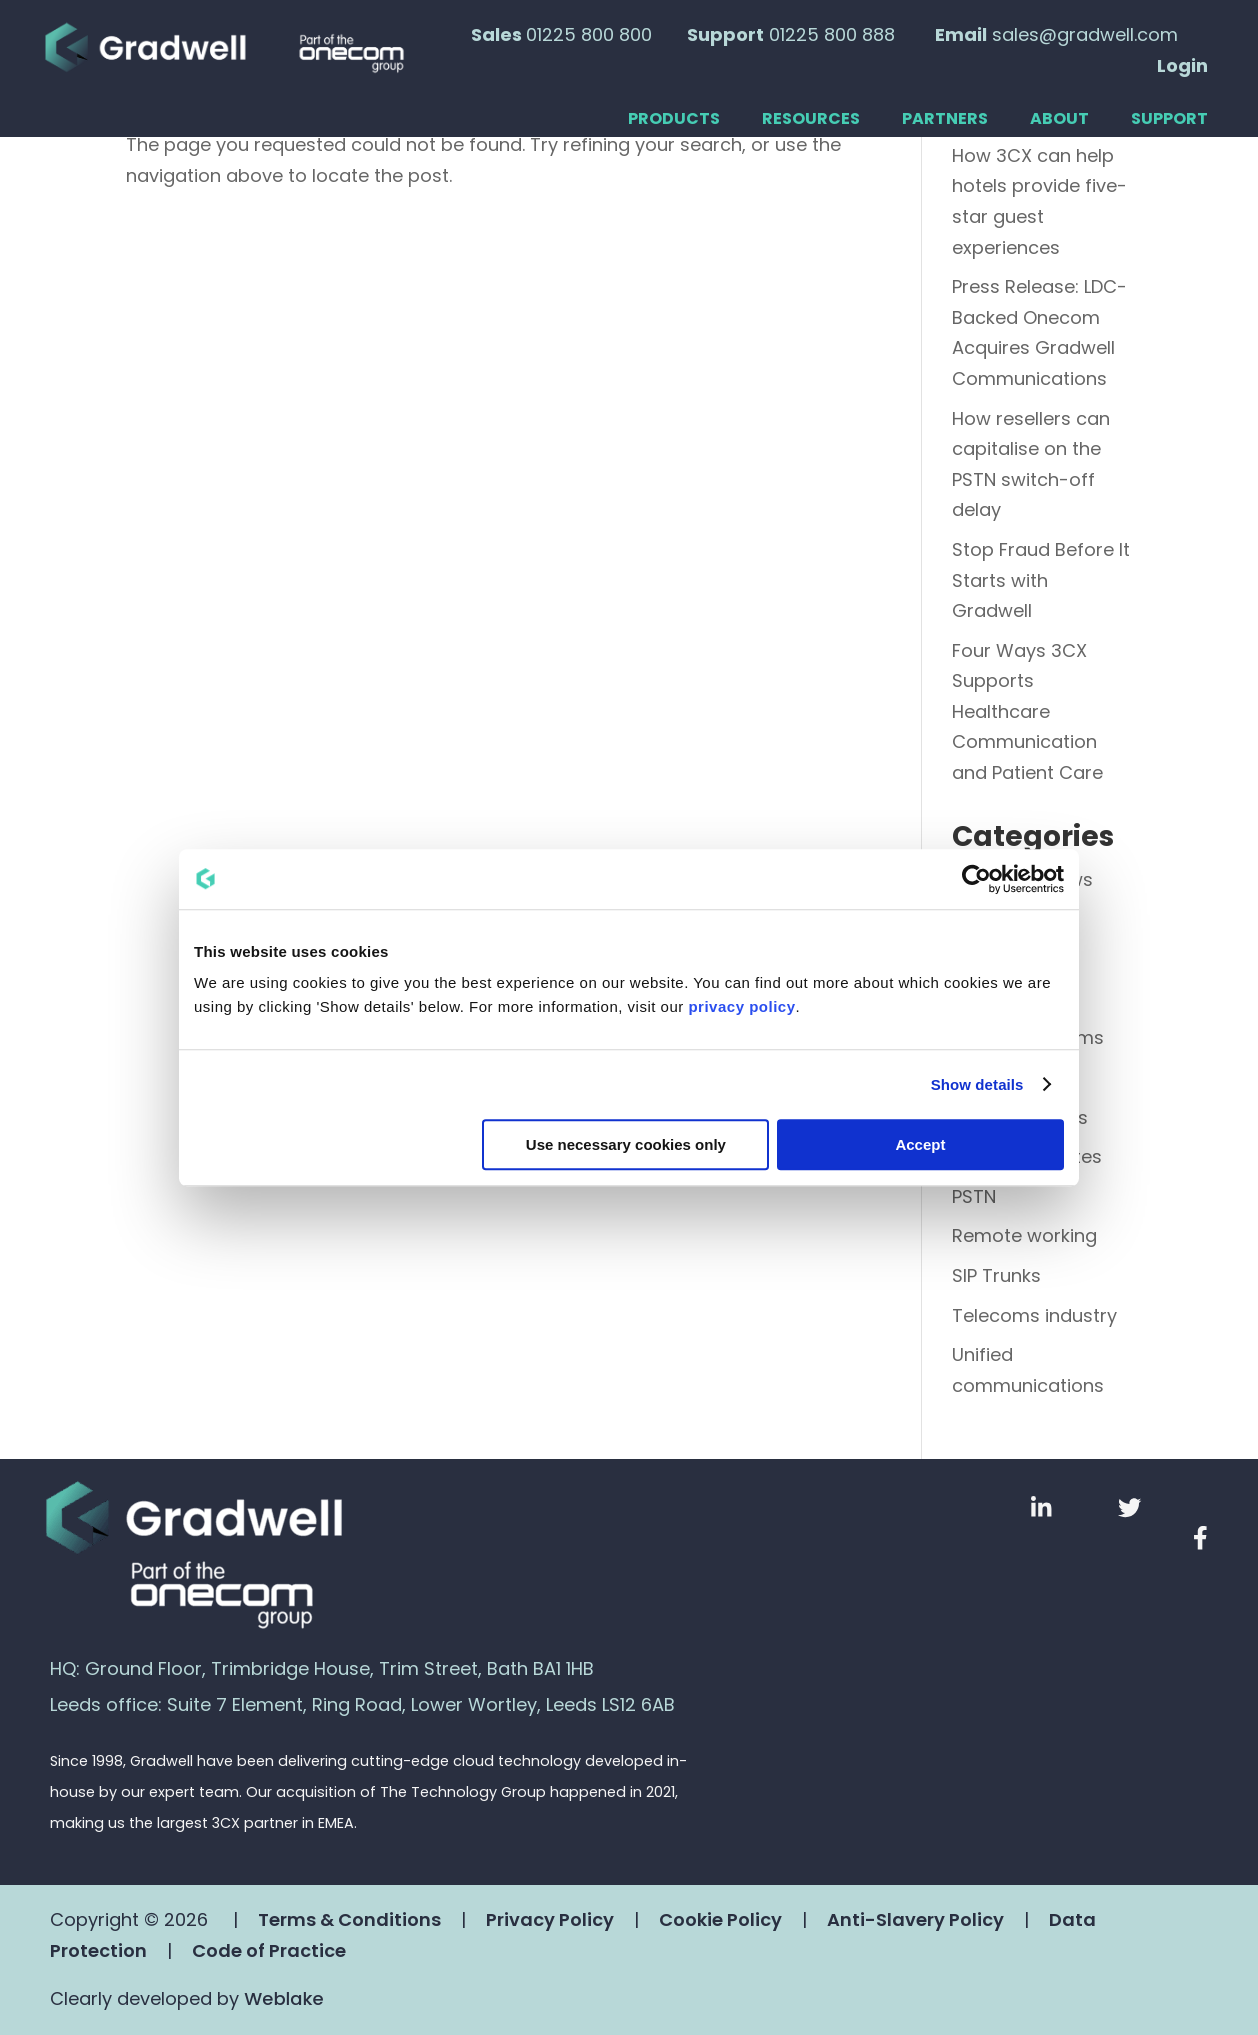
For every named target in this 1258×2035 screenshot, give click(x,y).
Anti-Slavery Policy (915, 1919)
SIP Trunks (996, 1275)
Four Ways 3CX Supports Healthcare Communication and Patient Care (1027, 711)
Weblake (283, 1998)
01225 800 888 (832, 34)
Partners (945, 119)
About (1059, 119)
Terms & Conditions (349, 1919)
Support (1169, 119)
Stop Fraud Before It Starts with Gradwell (1041, 580)
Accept (920, 1144)
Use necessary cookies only (626, 1144)
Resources (811, 119)
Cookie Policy (720, 1919)
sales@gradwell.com (1085, 34)
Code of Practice (269, 1950)
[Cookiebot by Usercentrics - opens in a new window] (976, 879)
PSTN (974, 1196)
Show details (977, 1084)
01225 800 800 (589, 34)
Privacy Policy (550, 1919)
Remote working (1024, 1235)
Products (674, 119)
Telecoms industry (1034, 1315)
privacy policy (741, 1006)
